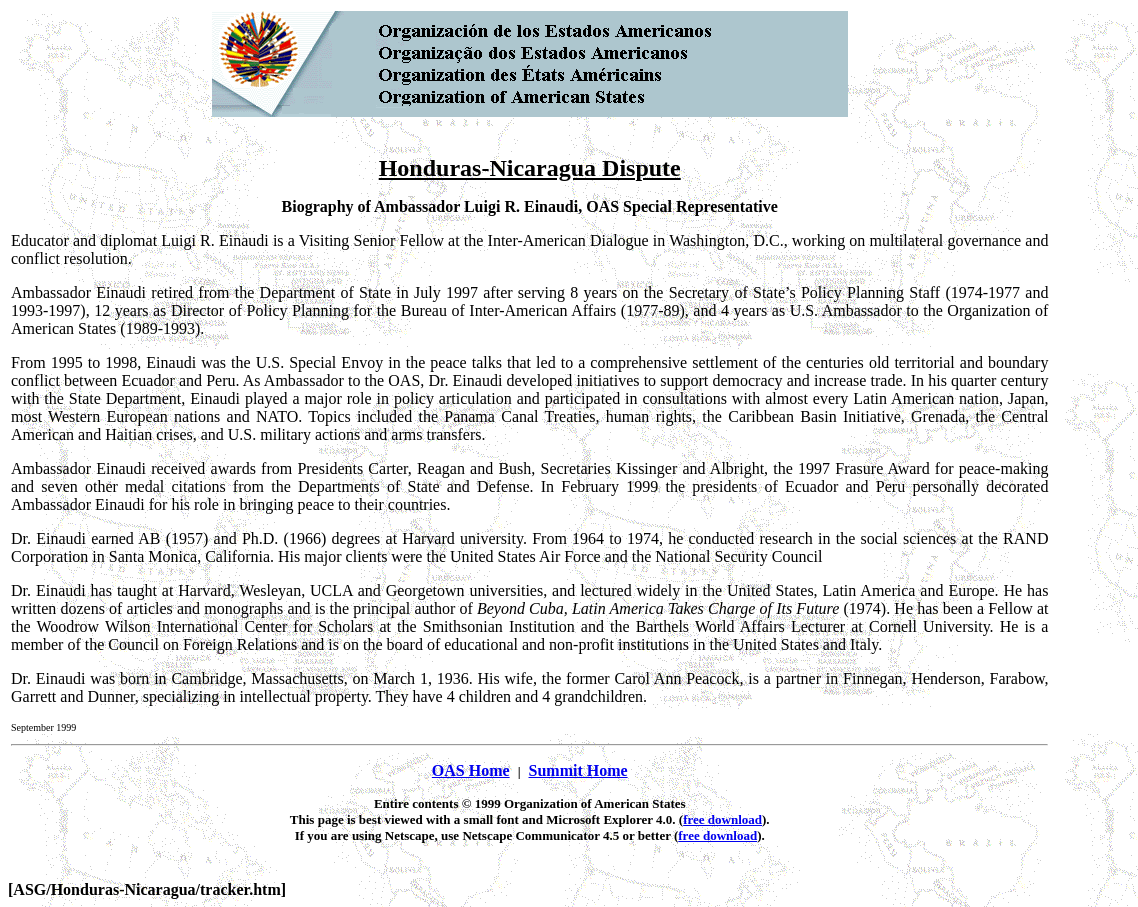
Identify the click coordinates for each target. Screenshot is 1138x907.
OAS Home (471, 770)
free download (722, 819)
